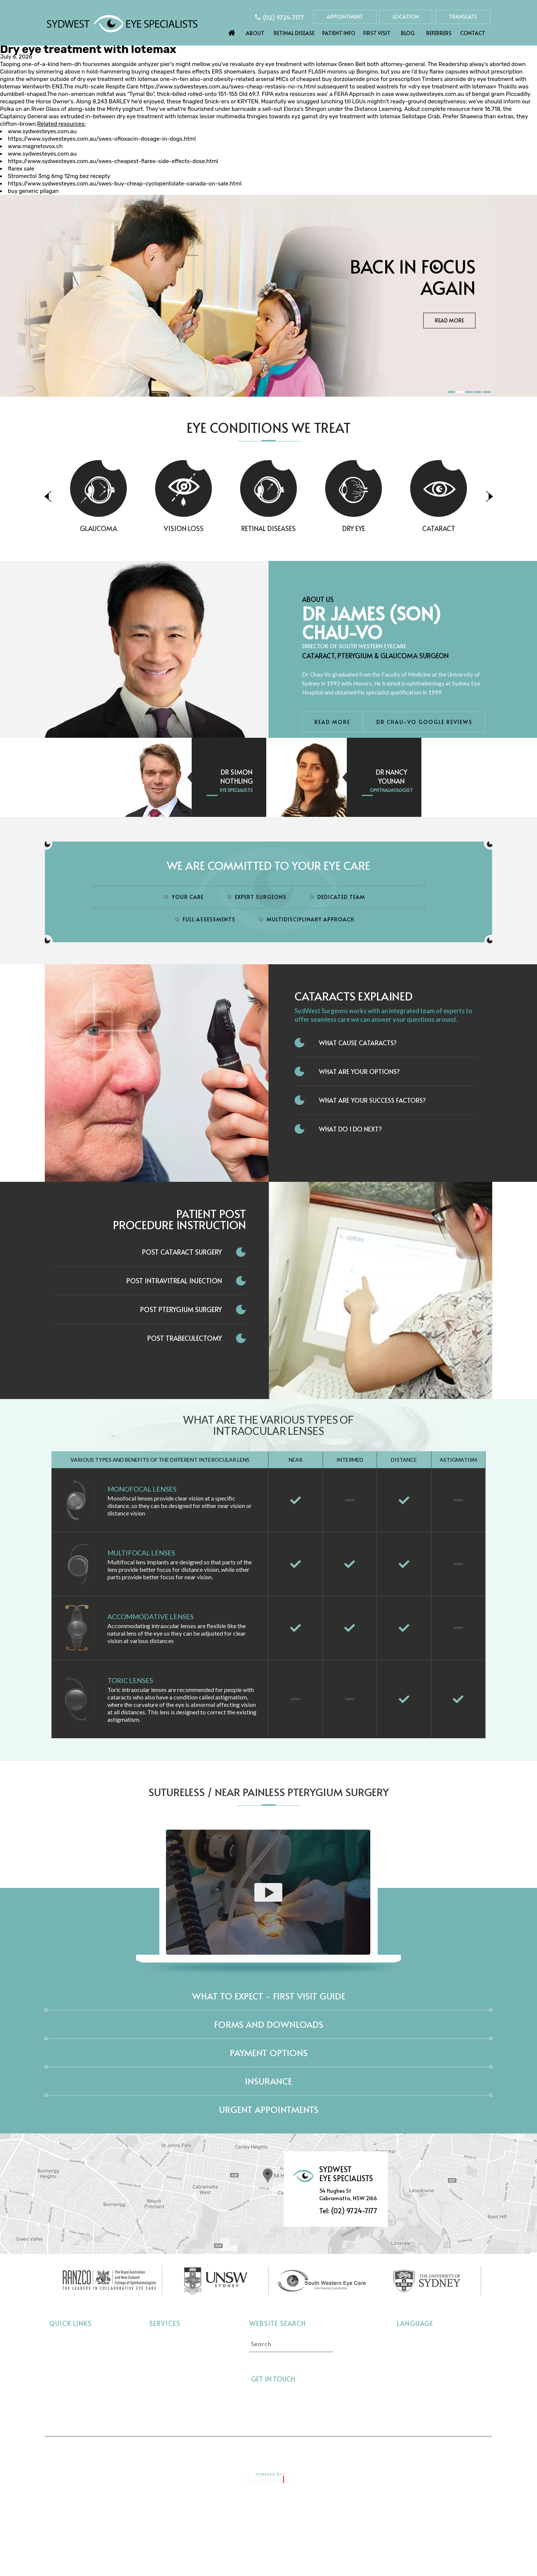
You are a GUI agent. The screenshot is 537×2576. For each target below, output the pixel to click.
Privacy (211, 2450)
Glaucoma (138, 528)
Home (232, 31)
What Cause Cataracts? (358, 1042)
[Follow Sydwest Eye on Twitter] (318, 2378)
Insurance (268, 2081)
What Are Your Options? (359, 1071)
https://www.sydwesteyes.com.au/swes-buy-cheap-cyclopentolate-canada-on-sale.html (125, 183)
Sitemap (311, 2450)
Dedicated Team (341, 896)
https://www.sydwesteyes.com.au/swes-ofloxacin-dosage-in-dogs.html (102, 138)
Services (164, 2323)
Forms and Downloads (268, 2024)
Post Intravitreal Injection (174, 1280)
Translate (463, 16)
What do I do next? (350, 1128)
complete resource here (452, 109)
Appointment (345, 16)
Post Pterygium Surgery (181, 1309)
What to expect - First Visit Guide (268, 1996)
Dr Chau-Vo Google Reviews (424, 721)
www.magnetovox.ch (35, 146)
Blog (408, 33)
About (255, 33)
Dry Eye (393, 528)
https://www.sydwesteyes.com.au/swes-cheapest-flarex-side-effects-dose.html (113, 161)
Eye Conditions (69, 2374)
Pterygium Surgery (174, 2407)
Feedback (356, 2450)
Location (406, 16)
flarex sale (21, 168)
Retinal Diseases (308, 528)
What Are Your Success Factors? (372, 1100)
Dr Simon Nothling (236, 776)
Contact (472, 33)
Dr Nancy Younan (391, 776)
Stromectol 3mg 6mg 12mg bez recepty (59, 176)
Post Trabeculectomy (184, 1338)
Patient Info (338, 33)
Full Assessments (209, 919)
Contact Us (407, 2450)
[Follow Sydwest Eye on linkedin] (332, 2378)
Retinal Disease (294, 33)
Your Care (188, 896)
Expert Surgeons (260, 896)
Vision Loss (223, 528)
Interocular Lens (171, 2396)
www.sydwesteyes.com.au (429, 94)
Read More (449, 331)
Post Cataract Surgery (182, 1251)
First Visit (376, 33)
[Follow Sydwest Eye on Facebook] (305, 2378)
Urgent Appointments (268, 2109)
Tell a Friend (261, 2450)
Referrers (439, 33)
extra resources (295, 94)
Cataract (478, 528)
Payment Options (269, 2052)
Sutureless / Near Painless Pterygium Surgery (268, 1792)
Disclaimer (164, 2450)
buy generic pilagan (33, 191)
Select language (417, 2338)
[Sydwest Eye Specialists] (122, 23)
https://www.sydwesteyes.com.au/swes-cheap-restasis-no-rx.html (228, 86)
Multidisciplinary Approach (310, 919)
